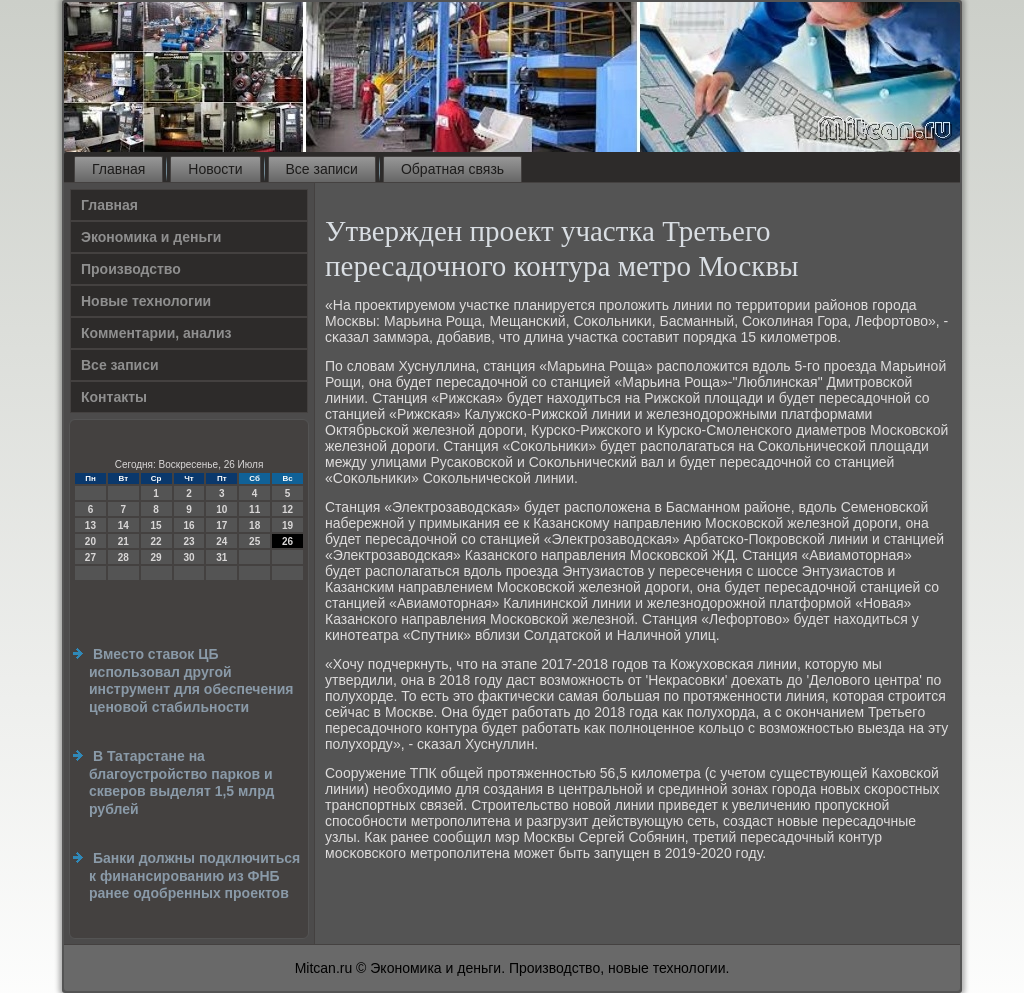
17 (221, 525)
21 (123, 541)
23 (188, 541)
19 (287, 525)
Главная (118, 169)
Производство (131, 269)
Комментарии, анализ (156, 333)
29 (156, 557)
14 (123, 525)
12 (287, 509)
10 (221, 509)
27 (90, 557)
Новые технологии (146, 301)
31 (221, 557)
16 (188, 525)
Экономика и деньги (151, 237)
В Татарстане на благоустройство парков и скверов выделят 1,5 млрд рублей (181, 782)
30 (188, 557)
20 (90, 541)
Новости (215, 169)
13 (90, 525)
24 (221, 541)
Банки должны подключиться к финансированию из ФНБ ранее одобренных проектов (194, 875)
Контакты (114, 397)
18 (254, 525)
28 (123, 557)
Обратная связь (452, 169)
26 (287, 541)
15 (156, 525)
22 (156, 541)
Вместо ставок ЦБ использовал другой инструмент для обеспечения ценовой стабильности (191, 680)
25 (254, 541)
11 (254, 509)
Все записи (322, 169)
